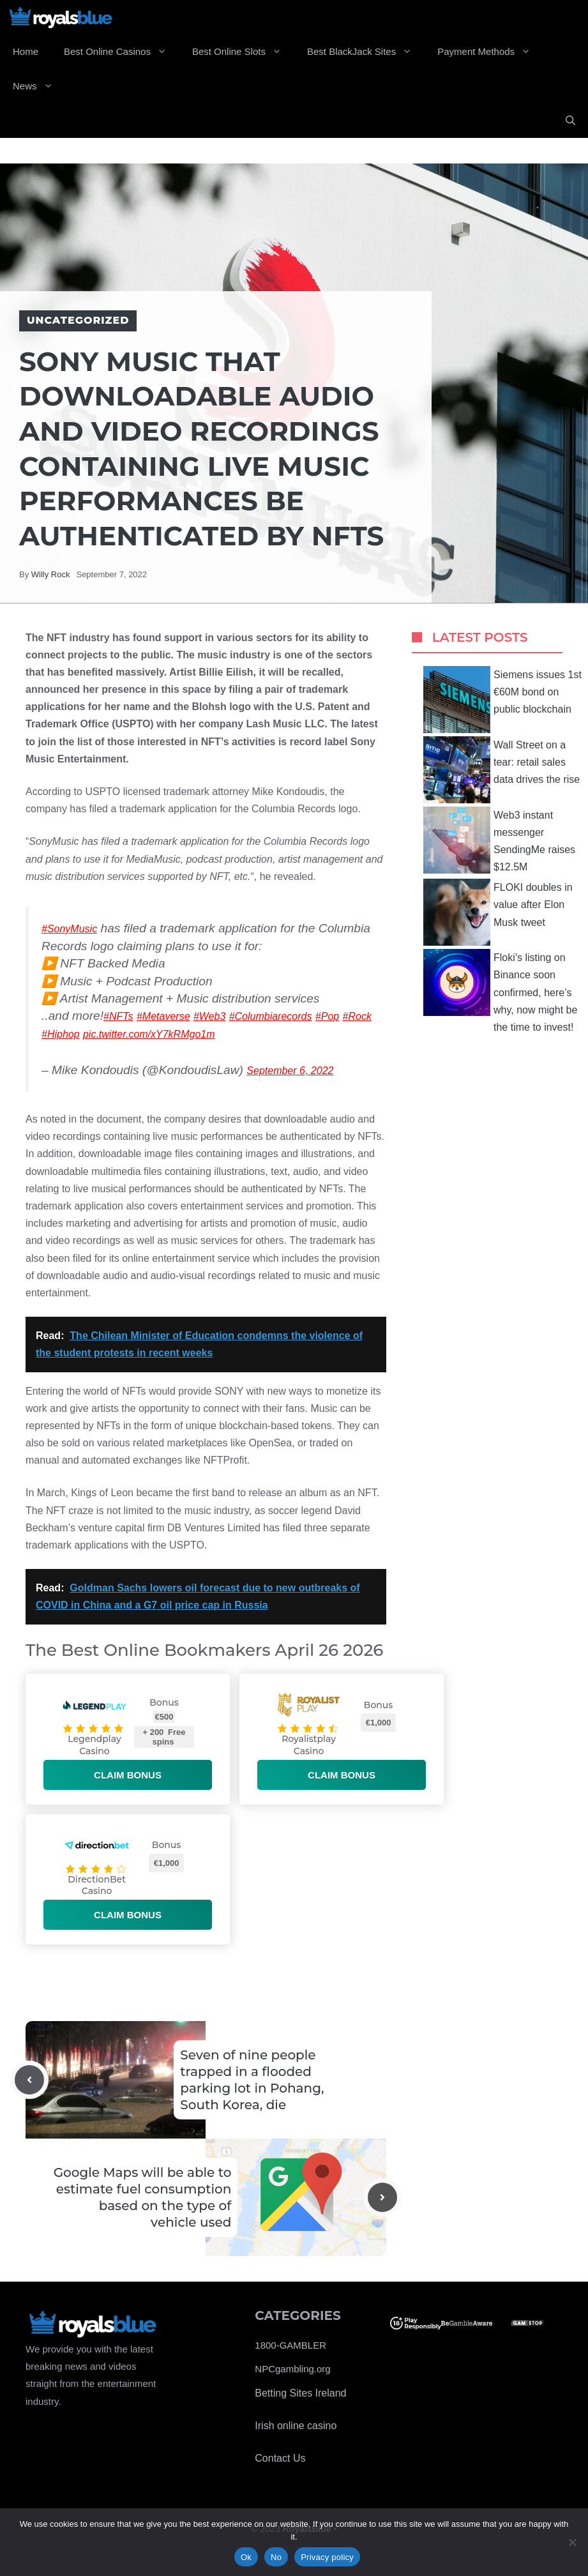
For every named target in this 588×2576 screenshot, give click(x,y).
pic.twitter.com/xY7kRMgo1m (149, 1034)
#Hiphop (60, 1034)
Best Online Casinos (121, 51)
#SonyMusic (69, 928)
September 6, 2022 (289, 1070)
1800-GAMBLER (290, 2345)
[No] (572, 2542)
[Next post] (382, 2197)
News (39, 86)
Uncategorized (78, 320)
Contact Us (280, 2458)
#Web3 (209, 1016)
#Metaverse (163, 1016)
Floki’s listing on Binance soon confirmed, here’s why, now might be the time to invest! (500, 991)
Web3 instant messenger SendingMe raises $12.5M (499, 840)
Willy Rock (50, 574)
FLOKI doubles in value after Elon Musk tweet (498, 912)
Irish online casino (295, 2425)
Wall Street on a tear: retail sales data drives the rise (501, 769)
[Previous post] (29, 2080)
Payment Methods (490, 51)
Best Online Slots (243, 51)
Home (25, 51)
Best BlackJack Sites (366, 51)
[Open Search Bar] (570, 120)
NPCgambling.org (292, 2368)
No (276, 2557)
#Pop (327, 1016)
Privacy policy (327, 2557)
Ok (246, 2557)
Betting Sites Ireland (300, 2393)
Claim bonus (128, 1774)
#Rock (357, 1016)
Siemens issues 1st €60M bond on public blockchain (502, 699)
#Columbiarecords (270, 1016)
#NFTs (118, 1016)
